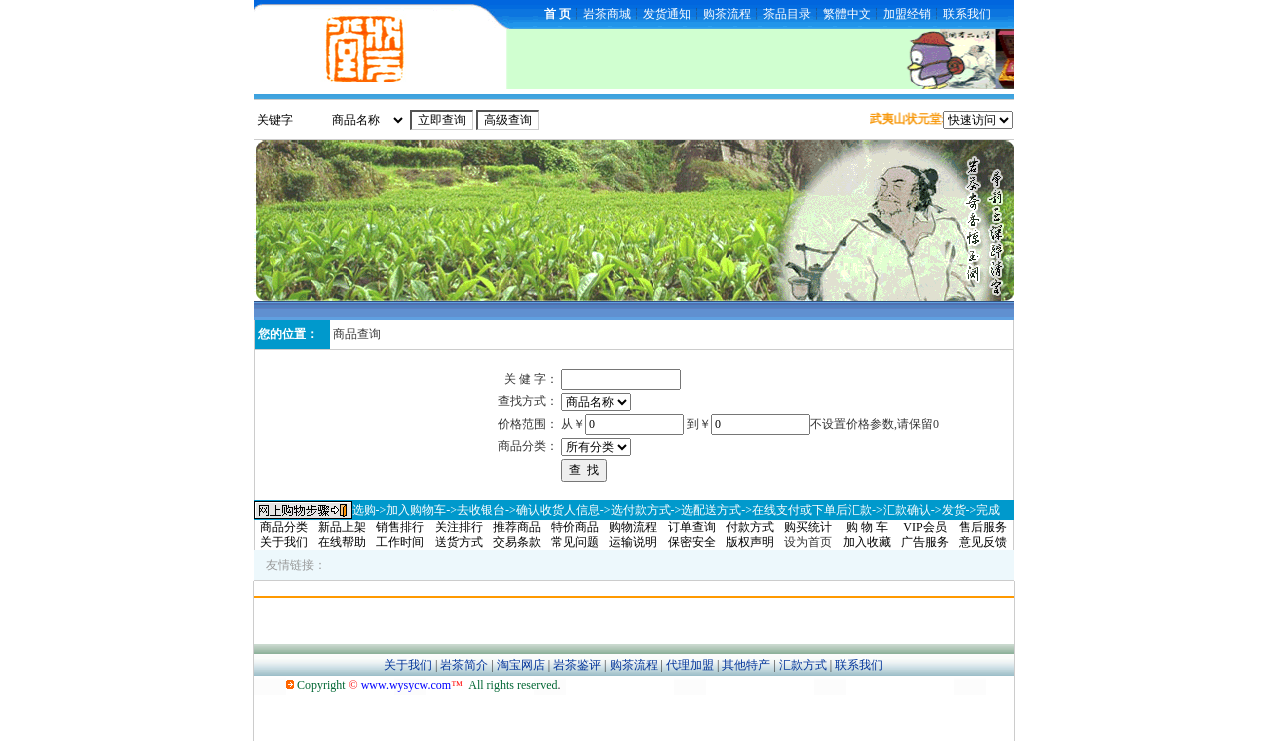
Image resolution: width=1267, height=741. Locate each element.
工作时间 (400, 542)
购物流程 (633, 527)
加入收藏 (867, 542)
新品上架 (342, 527)
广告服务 (925, 542)
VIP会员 (924, 527)
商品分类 (284, 527)
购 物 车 (867, 527)
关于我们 (284, 542)
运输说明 (633, 542)
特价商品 (575, 527)
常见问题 (575, 542)
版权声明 (750, 542)
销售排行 (400, 527)
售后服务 (983, 527)
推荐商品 (517, 527)
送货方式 (459, 542)
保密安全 (692, 542)
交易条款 (517, 542)
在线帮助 (342, 542)
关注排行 (459, 527)
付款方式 (750, 527)
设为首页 (808, 542)
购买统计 (808, 527)
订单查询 (692, 527)
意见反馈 (983, 542)
